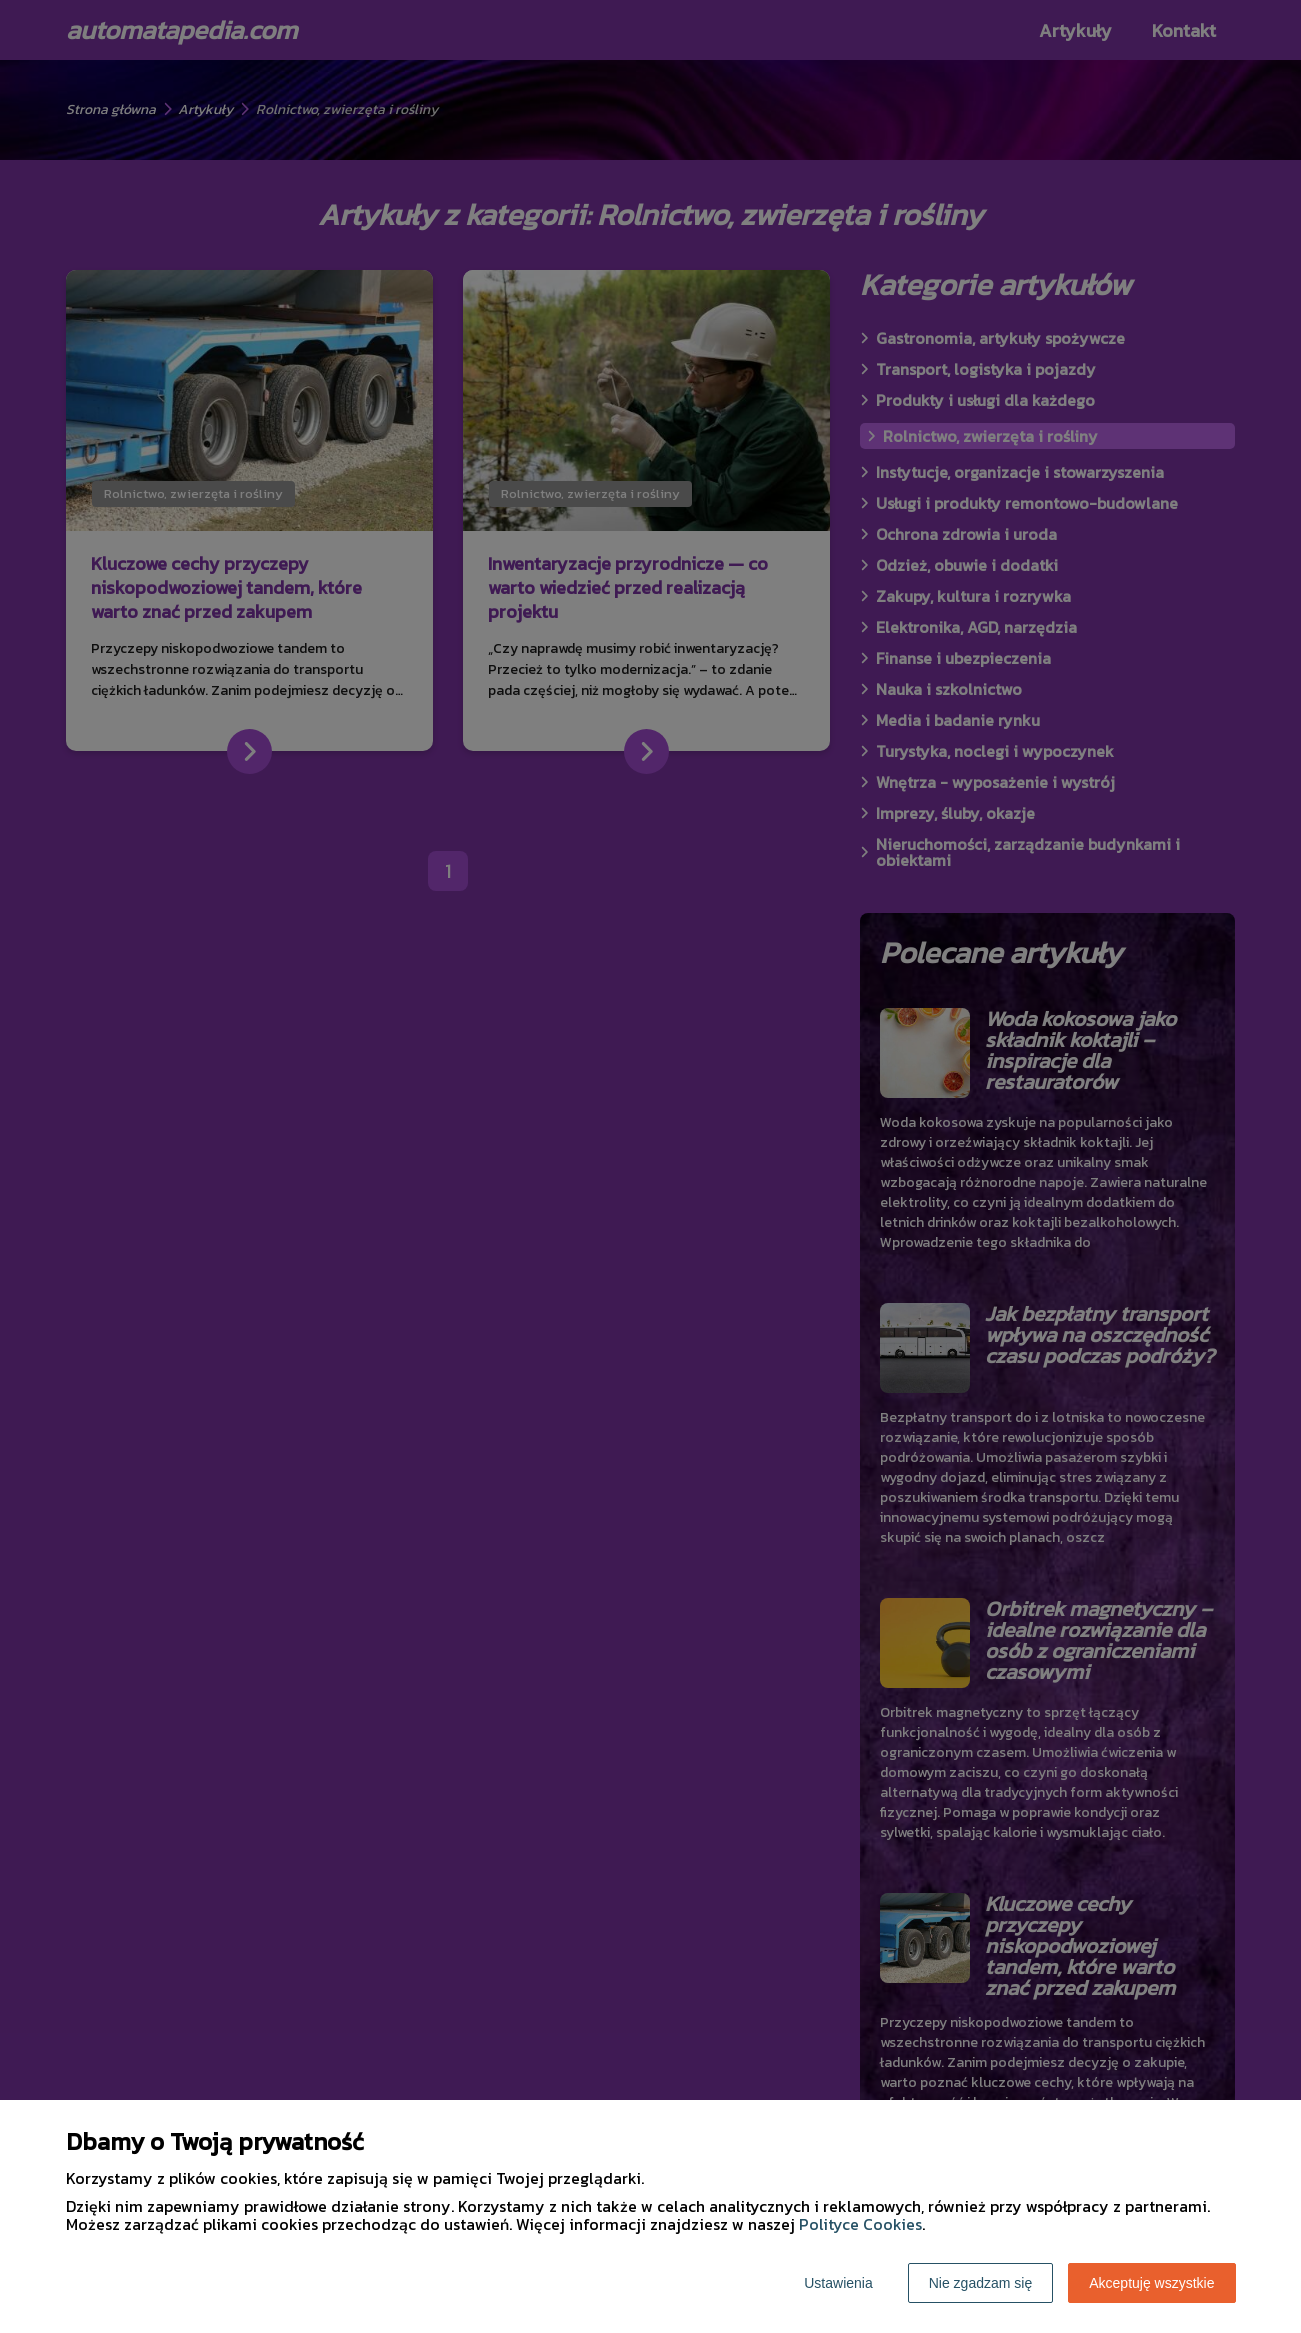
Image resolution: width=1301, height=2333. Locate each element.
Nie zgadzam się (981, 2283)
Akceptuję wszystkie (1151, 2283)
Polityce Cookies (860, 2224)
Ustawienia (838, 2283)
